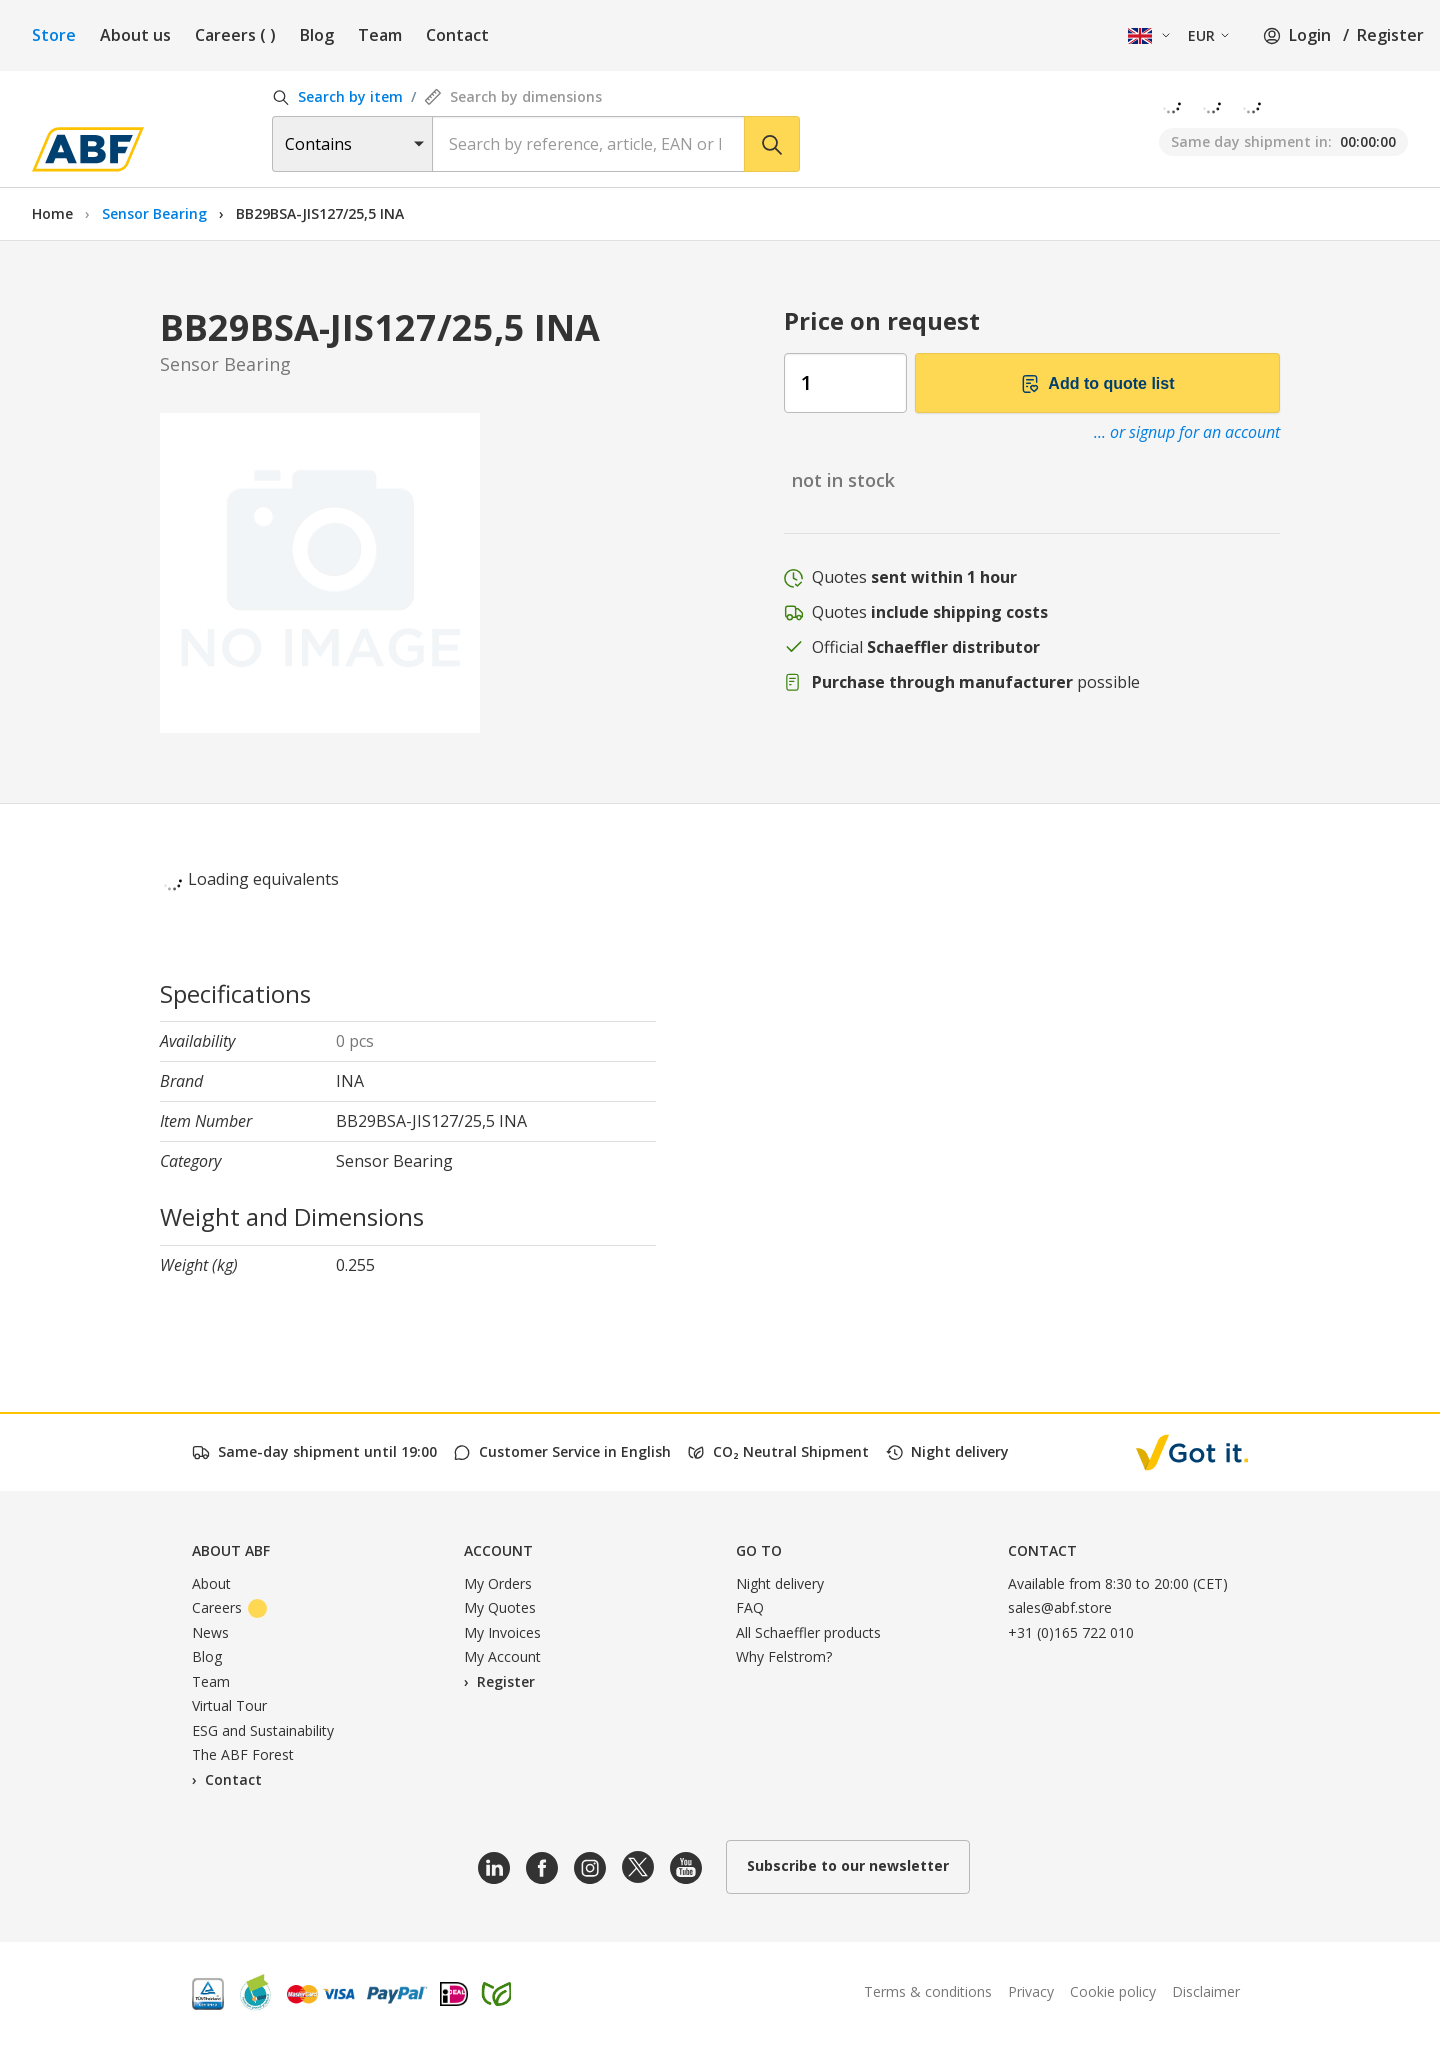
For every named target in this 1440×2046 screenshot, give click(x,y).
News (210, 1632)
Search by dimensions (513, 96)
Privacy (1031, 1991)
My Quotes (500, 1607)
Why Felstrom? (784, 1656)
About (211, 1583)
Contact (457, 35)
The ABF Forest (243, 1754)
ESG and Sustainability (263, 1730)
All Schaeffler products (808, 1632)
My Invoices (502, 1632)
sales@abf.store (1060, 1607)
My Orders (498, 1583)
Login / (1306, 35)
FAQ (750, 1607)
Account (498, 1550)
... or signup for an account (1187, 432)
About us (135, 35)
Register (1390, 35)
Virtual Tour (229, 1705)
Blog (317, 35)
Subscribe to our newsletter (848, 1865)
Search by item (337, 96)
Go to (759, 1550)
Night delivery (780, 1583)
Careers (235, 35)
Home (52, 213)
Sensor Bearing (156, 213)
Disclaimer (1206, 1991)
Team (380, 35)
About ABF (231, 1550)
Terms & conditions (928, 1991)
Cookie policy (1113, 1991)
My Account (502, 1656)
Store (54, 35)
